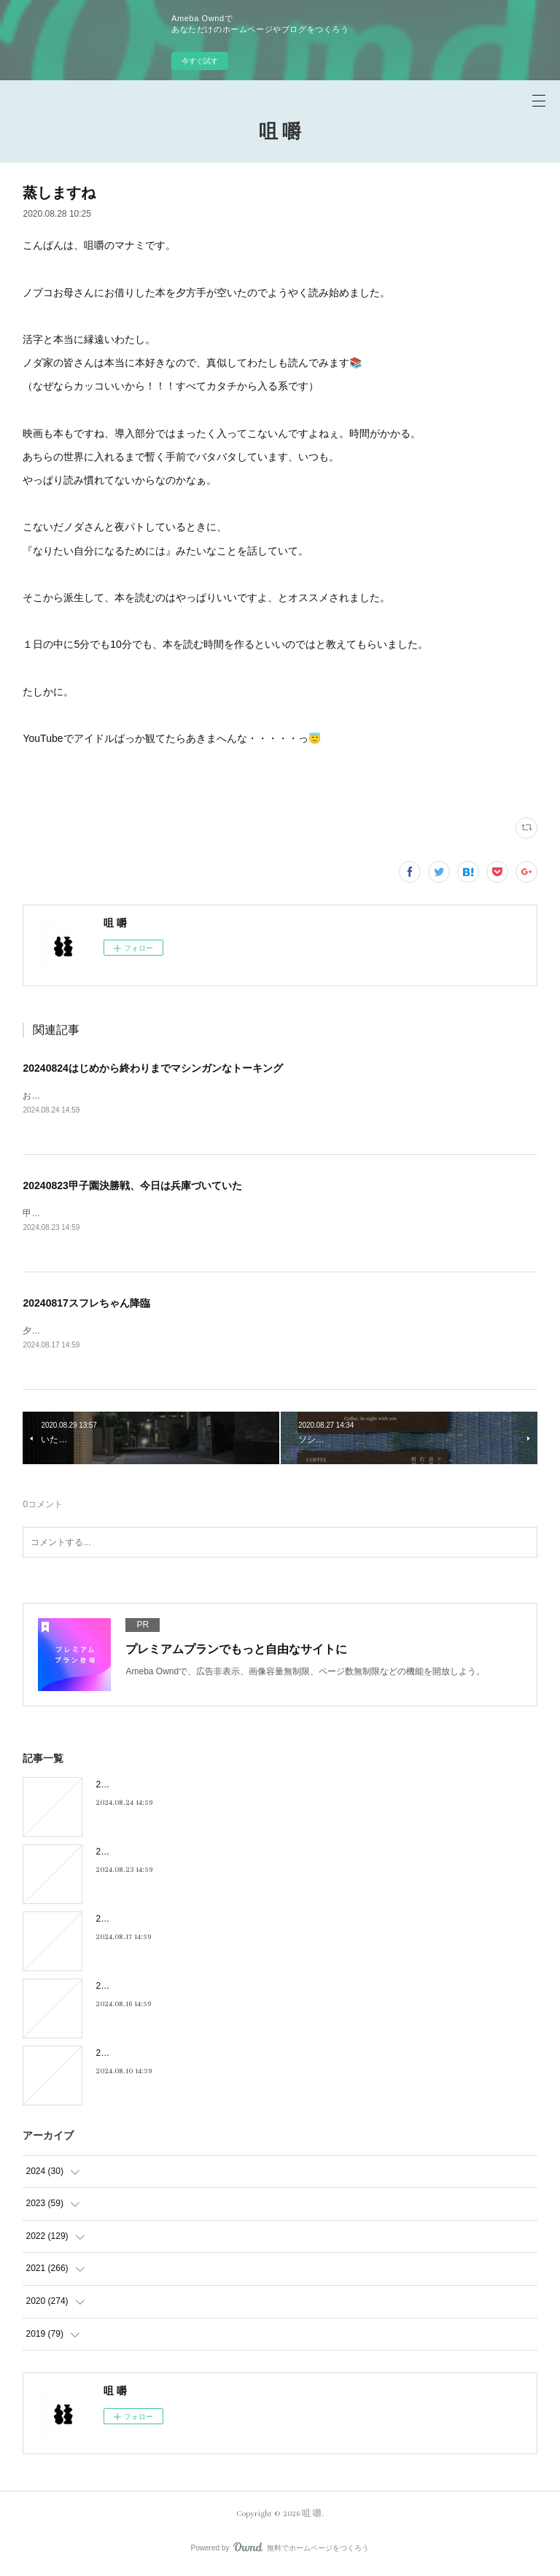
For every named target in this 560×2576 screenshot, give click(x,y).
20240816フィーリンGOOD (150, 1989)
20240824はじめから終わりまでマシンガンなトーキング (152, 1068)
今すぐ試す (200, 61)
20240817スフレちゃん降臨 (86, 1304)
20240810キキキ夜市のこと (150, 2056)
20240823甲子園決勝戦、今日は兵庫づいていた (132, 1186)
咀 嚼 (280, 132)
